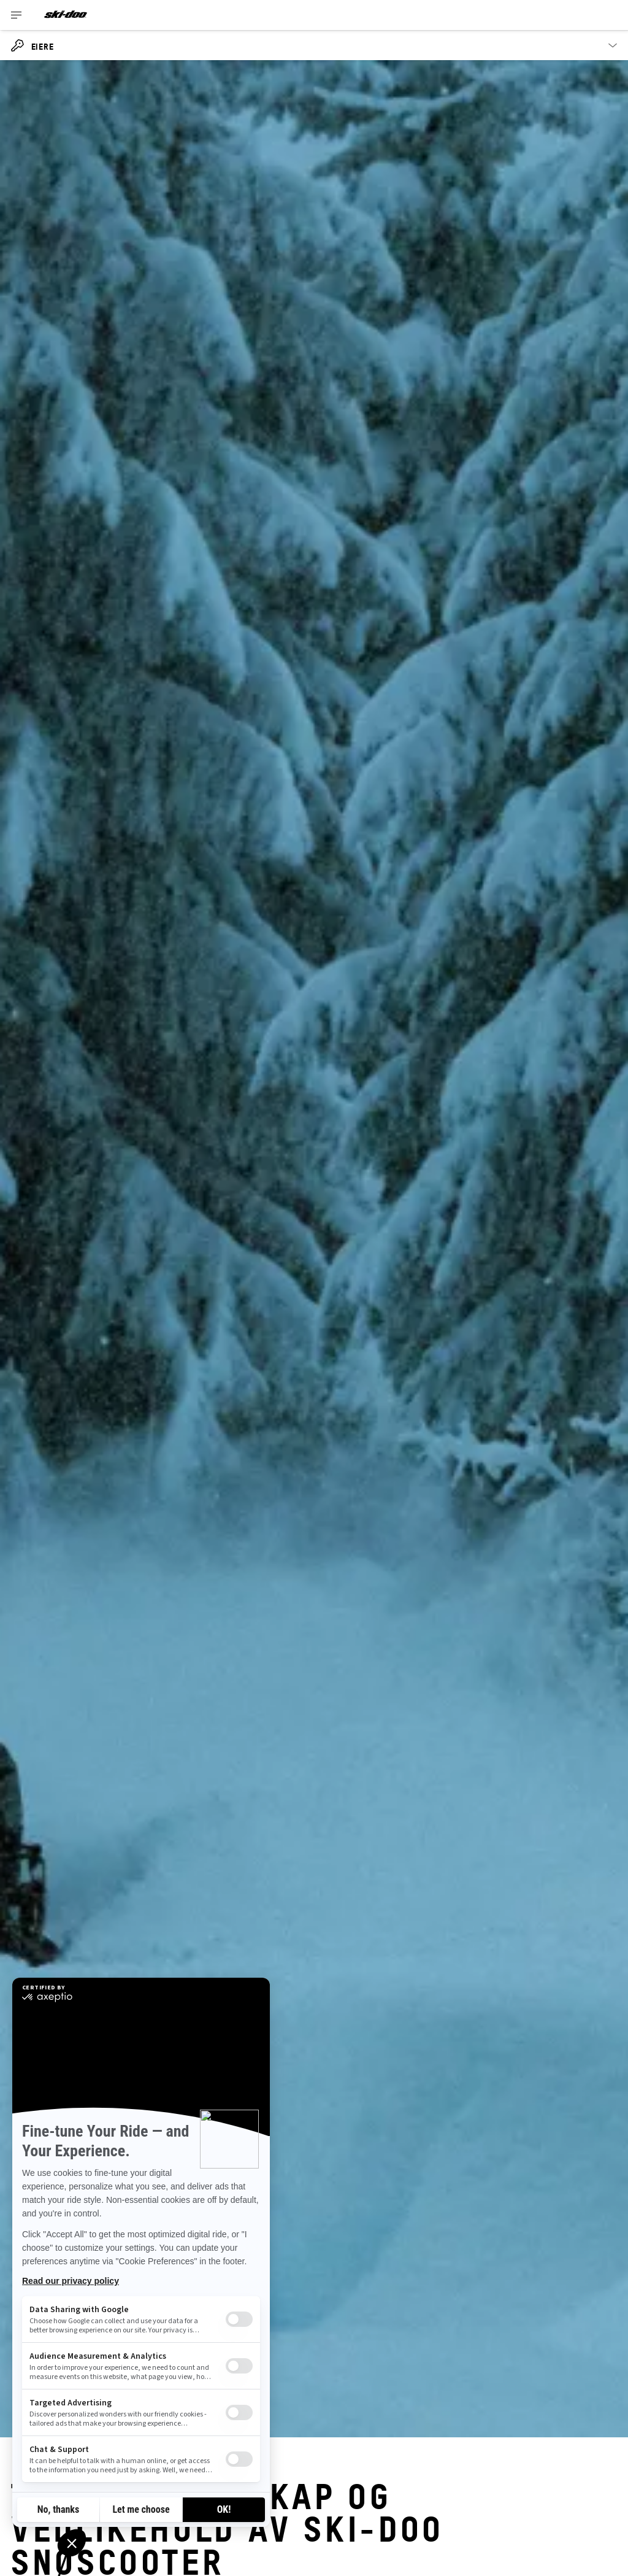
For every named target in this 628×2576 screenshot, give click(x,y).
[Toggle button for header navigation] (16, 15)
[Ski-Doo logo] (65, 15)
